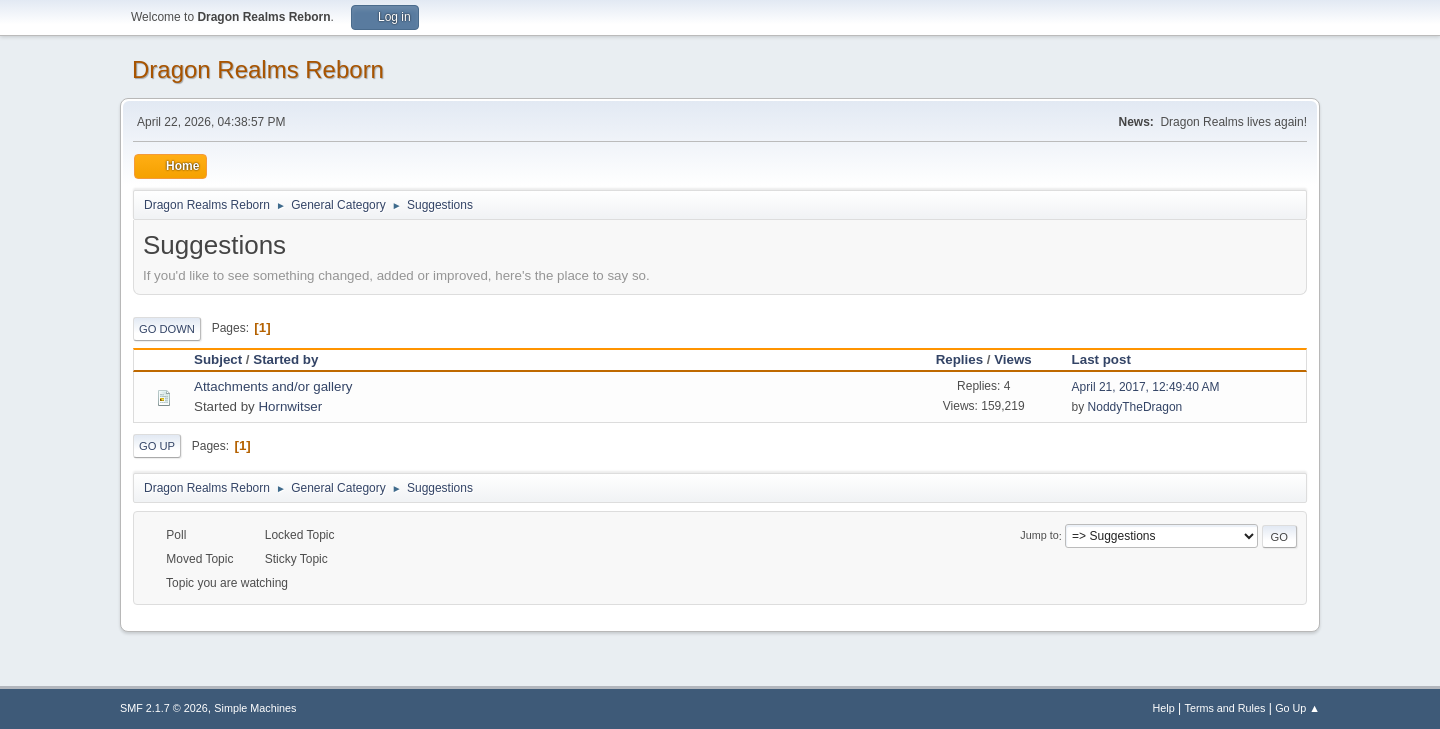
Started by (285, 359)
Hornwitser (290, 406)
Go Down (167, 329)
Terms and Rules (1225, 708)
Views (1013, 359)
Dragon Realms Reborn (258, 69)
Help (1164, 708)
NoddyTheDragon (1135, 407)
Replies (959, 359)
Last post (1110, 359)
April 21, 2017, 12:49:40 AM (1146, 387)
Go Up (157, 446)
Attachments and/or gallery (273, 386)
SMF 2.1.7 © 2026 (164, 708)
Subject (218, 359)
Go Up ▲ (1297, 708)
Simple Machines (255, 708)
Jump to (1039, 536)
